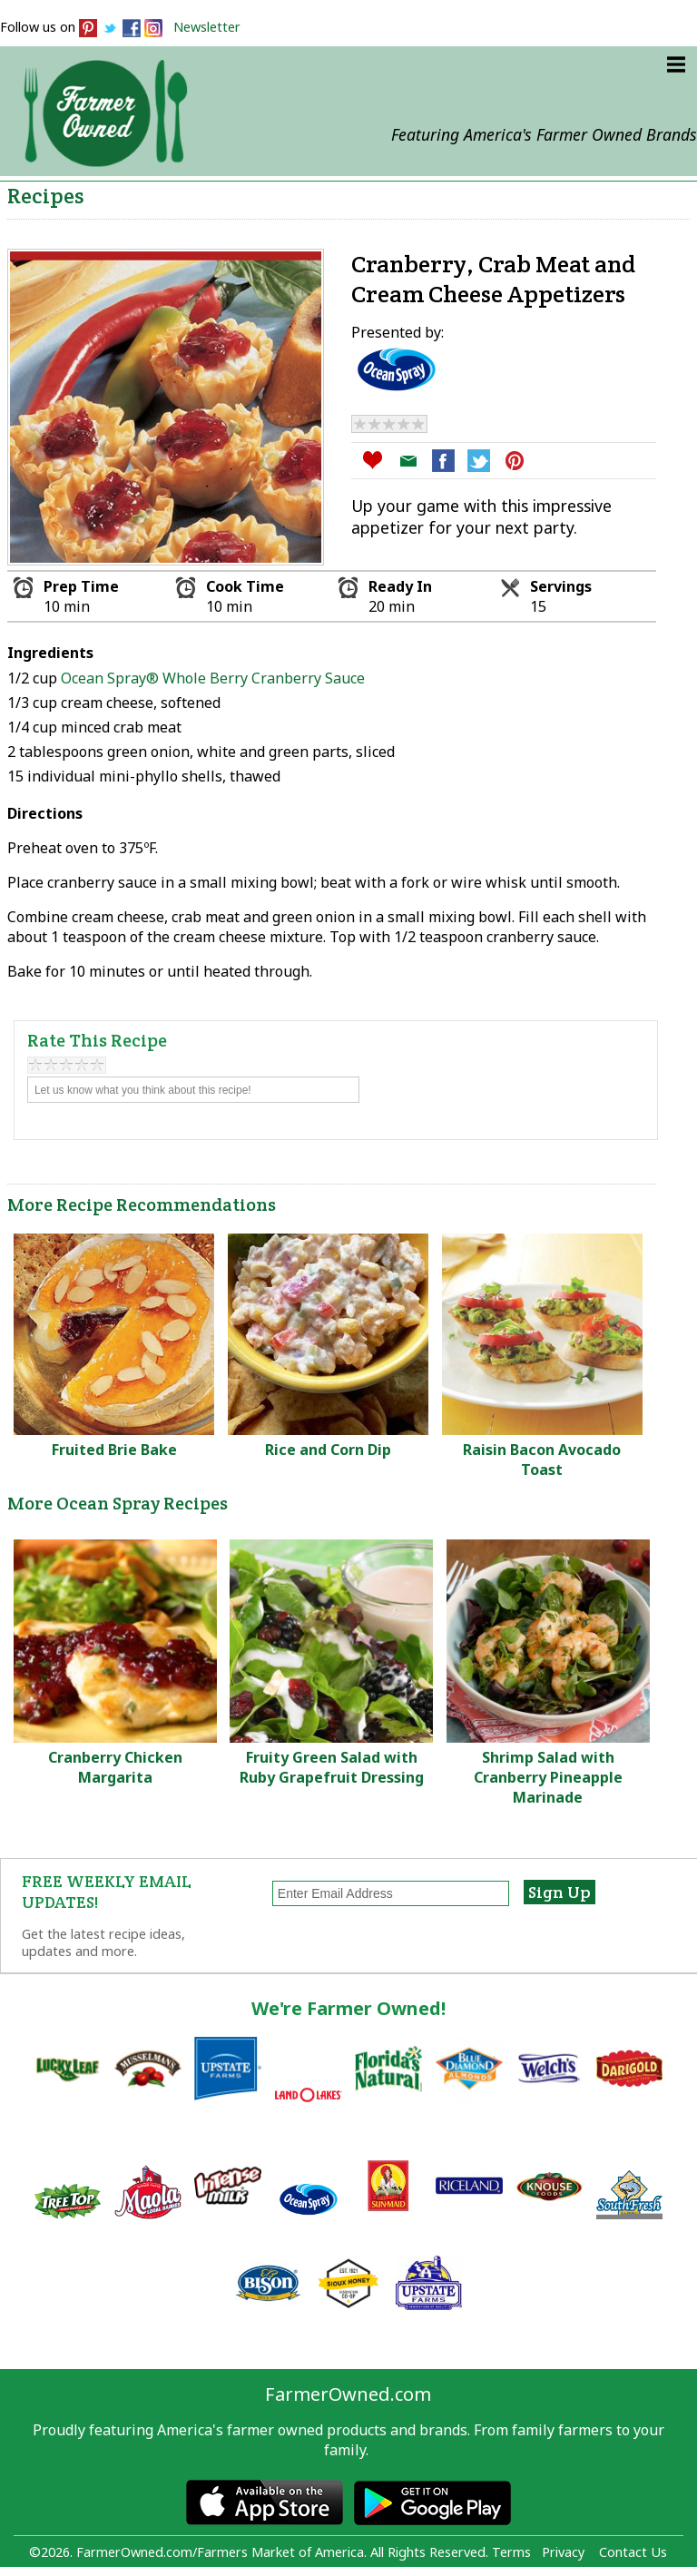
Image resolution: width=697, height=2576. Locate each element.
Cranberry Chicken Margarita (115, 1767)
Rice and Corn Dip (328, 1450)
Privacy (563, 2552)
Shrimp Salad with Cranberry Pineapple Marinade (548, 1777)
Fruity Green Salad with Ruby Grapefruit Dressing (332, 1767)
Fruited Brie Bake (114, 1450)
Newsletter (207, 26)
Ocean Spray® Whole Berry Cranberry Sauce (213, 678)
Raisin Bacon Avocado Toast (542, 1460)
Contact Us (633, 2552)
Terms (511, 2552)
